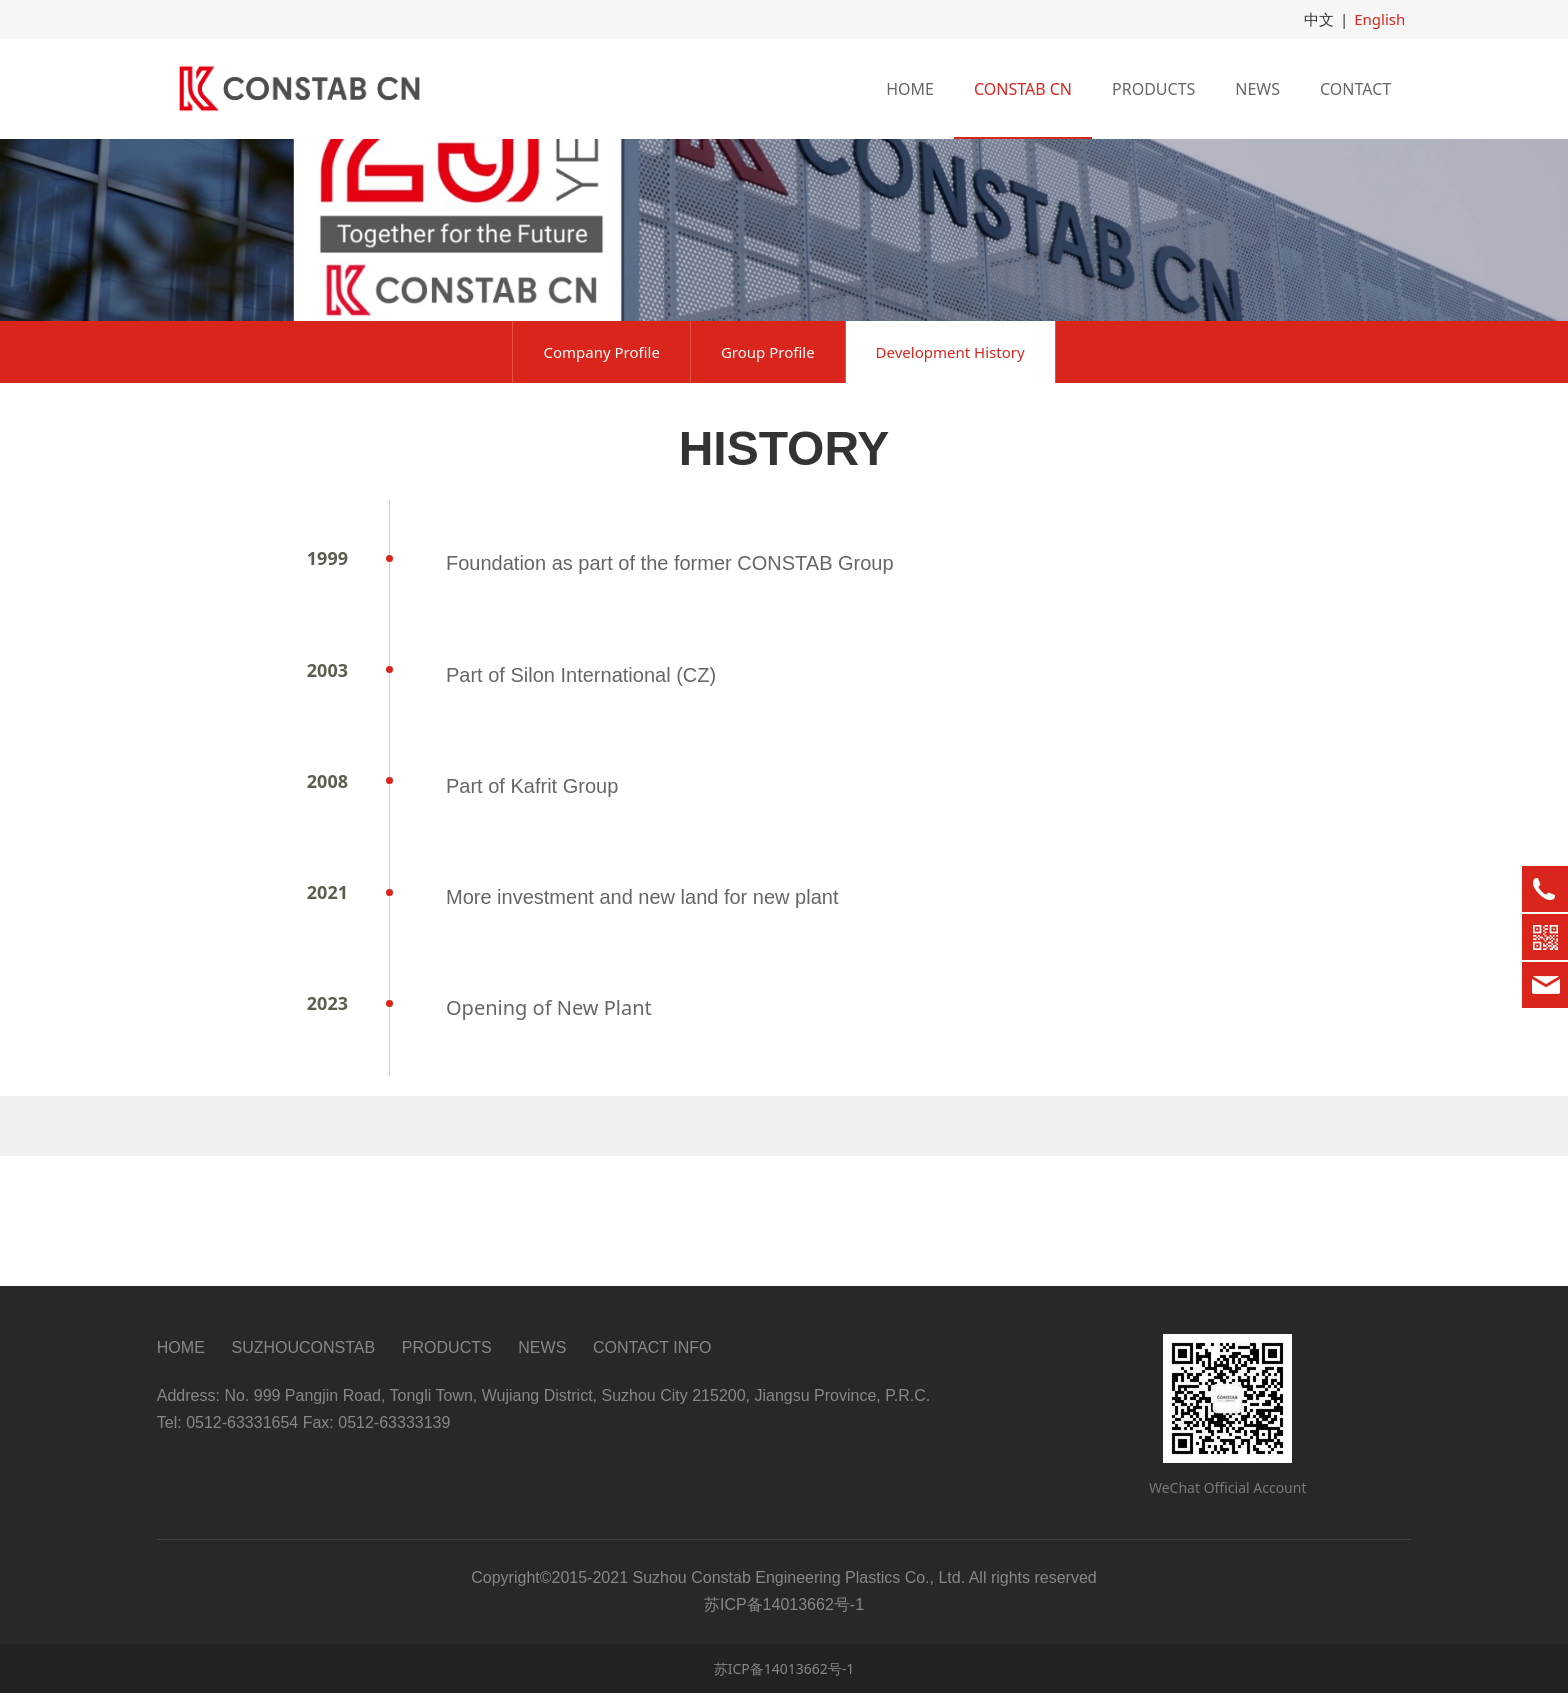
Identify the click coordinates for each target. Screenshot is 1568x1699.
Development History (950, 489)
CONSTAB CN (1023, 87)
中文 (1324, 18)
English (1382, 18)
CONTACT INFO (652, 1354)
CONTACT (1355, 87)
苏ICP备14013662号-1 (784, 1674)
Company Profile (601, 489)
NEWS (1257, 87)
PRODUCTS (1153, 87)
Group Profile (768, 489)
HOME (910, 87)
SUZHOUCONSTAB (303, 1354)
